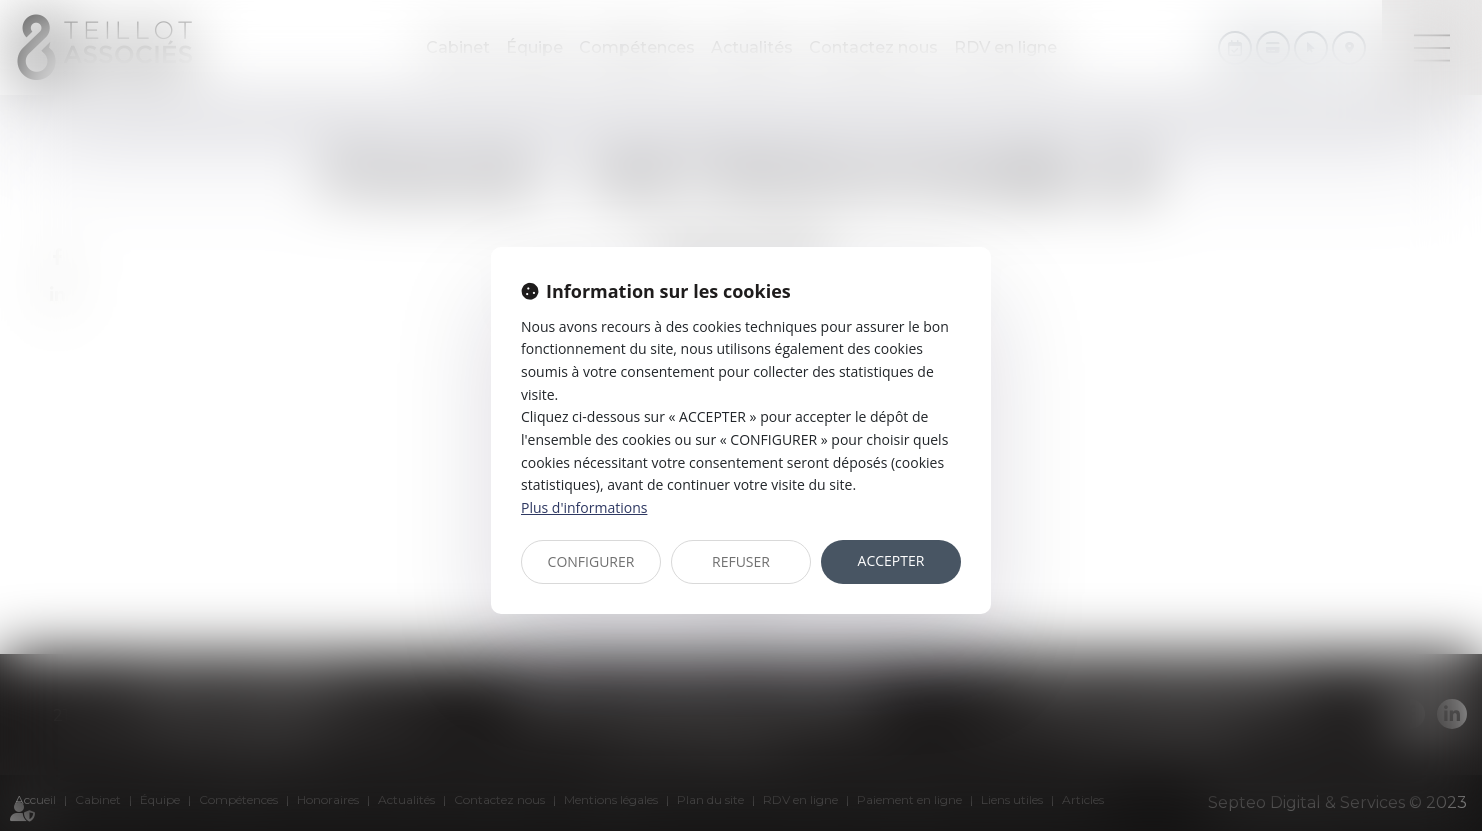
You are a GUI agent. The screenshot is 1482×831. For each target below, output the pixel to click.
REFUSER (741, 561)
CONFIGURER (591, 561)
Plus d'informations (584, 507)
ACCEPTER (891, 560)
